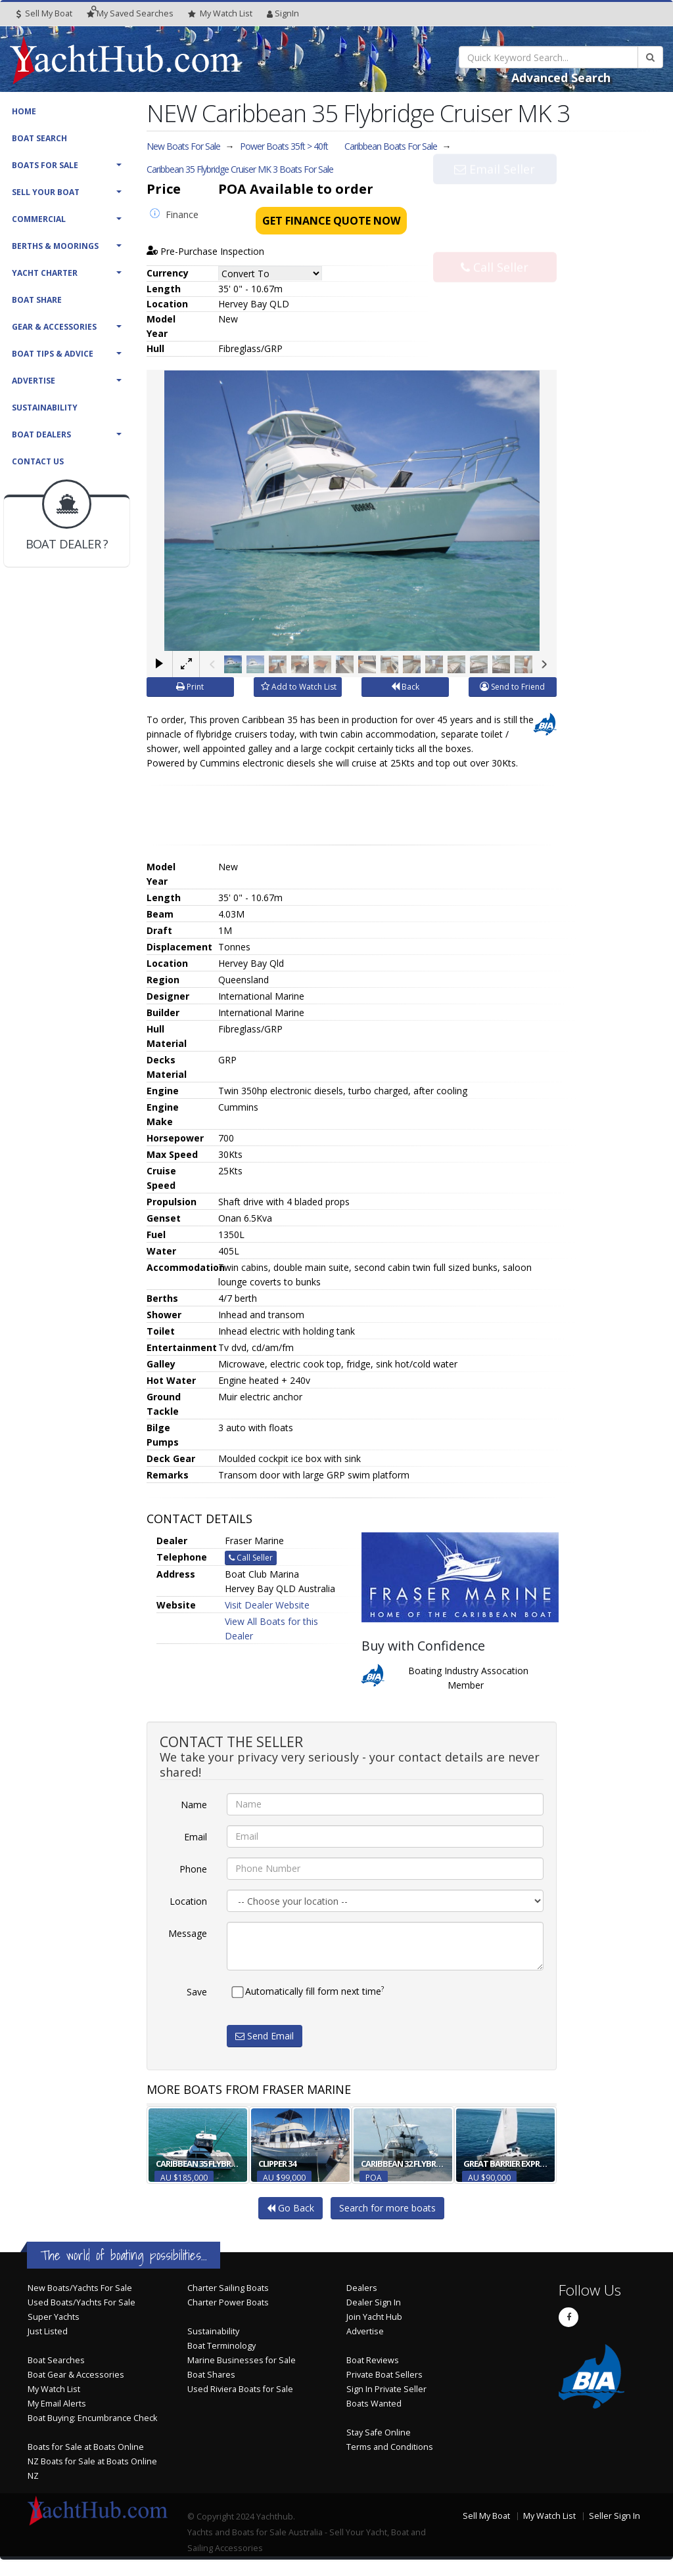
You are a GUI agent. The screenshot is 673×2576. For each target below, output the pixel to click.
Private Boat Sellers (384, 2374)
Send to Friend (512, 686)
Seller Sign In (614, 2515)
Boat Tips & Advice (52, 353)
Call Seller (494, 240)
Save (197, 1992)
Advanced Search (561, 77)
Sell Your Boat (46, 192)
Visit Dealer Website (267, 1605)
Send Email (264, 2036)
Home (24, 111)
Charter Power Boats (228, 2302)
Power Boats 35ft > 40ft (284, 146)
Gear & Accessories (54, 326)
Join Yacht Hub (374, 2316)
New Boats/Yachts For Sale (80, 2288)
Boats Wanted (374, 2403)
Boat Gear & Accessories (76, 2374)
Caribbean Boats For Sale (390, 146)
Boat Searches (56, 2360)
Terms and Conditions (389, 2447)
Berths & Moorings (55, 246)
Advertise (33, 380)
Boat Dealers (41, 434)
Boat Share (37, 299)
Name (194, 1804)
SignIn (283, 13)
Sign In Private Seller (386, 2389)
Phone (193, 1869)
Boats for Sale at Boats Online (86, 2447)
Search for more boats (387, 2208)
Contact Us (38, 461)
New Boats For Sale (183, 146)
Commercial (39, 219)
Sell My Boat (44, 13)
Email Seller (494, 196)
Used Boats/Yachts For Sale (81, 2302)
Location (188, 1901)
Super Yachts (54, 2316)
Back (405, 686)
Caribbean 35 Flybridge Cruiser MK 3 (240, 169)
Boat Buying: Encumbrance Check (92, 2418)
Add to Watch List (298, 686)
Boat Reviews (372, 2360)
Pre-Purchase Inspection (206, 251)
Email (195, 1837)
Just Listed (48, 2331)
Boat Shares (211, 2374)
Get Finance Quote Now (331, 220)
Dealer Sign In (373, 2302)
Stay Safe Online (378, 2432)
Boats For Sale (45, 165)
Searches (130, 13)
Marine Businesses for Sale (241, 2360)
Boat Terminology (221, 2345)
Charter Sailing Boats (228, 2288)
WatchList (220, 14)
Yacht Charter (45, 272)
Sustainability (45, 407)
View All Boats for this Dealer (271, 1628)
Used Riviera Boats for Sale (240, 2389)
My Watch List (54, 2389)
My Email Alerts (57, 2403)
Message (187, 1933)
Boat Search (39, 138)
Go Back (290, 2208)
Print (190, 686)
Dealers (361, 2288)
